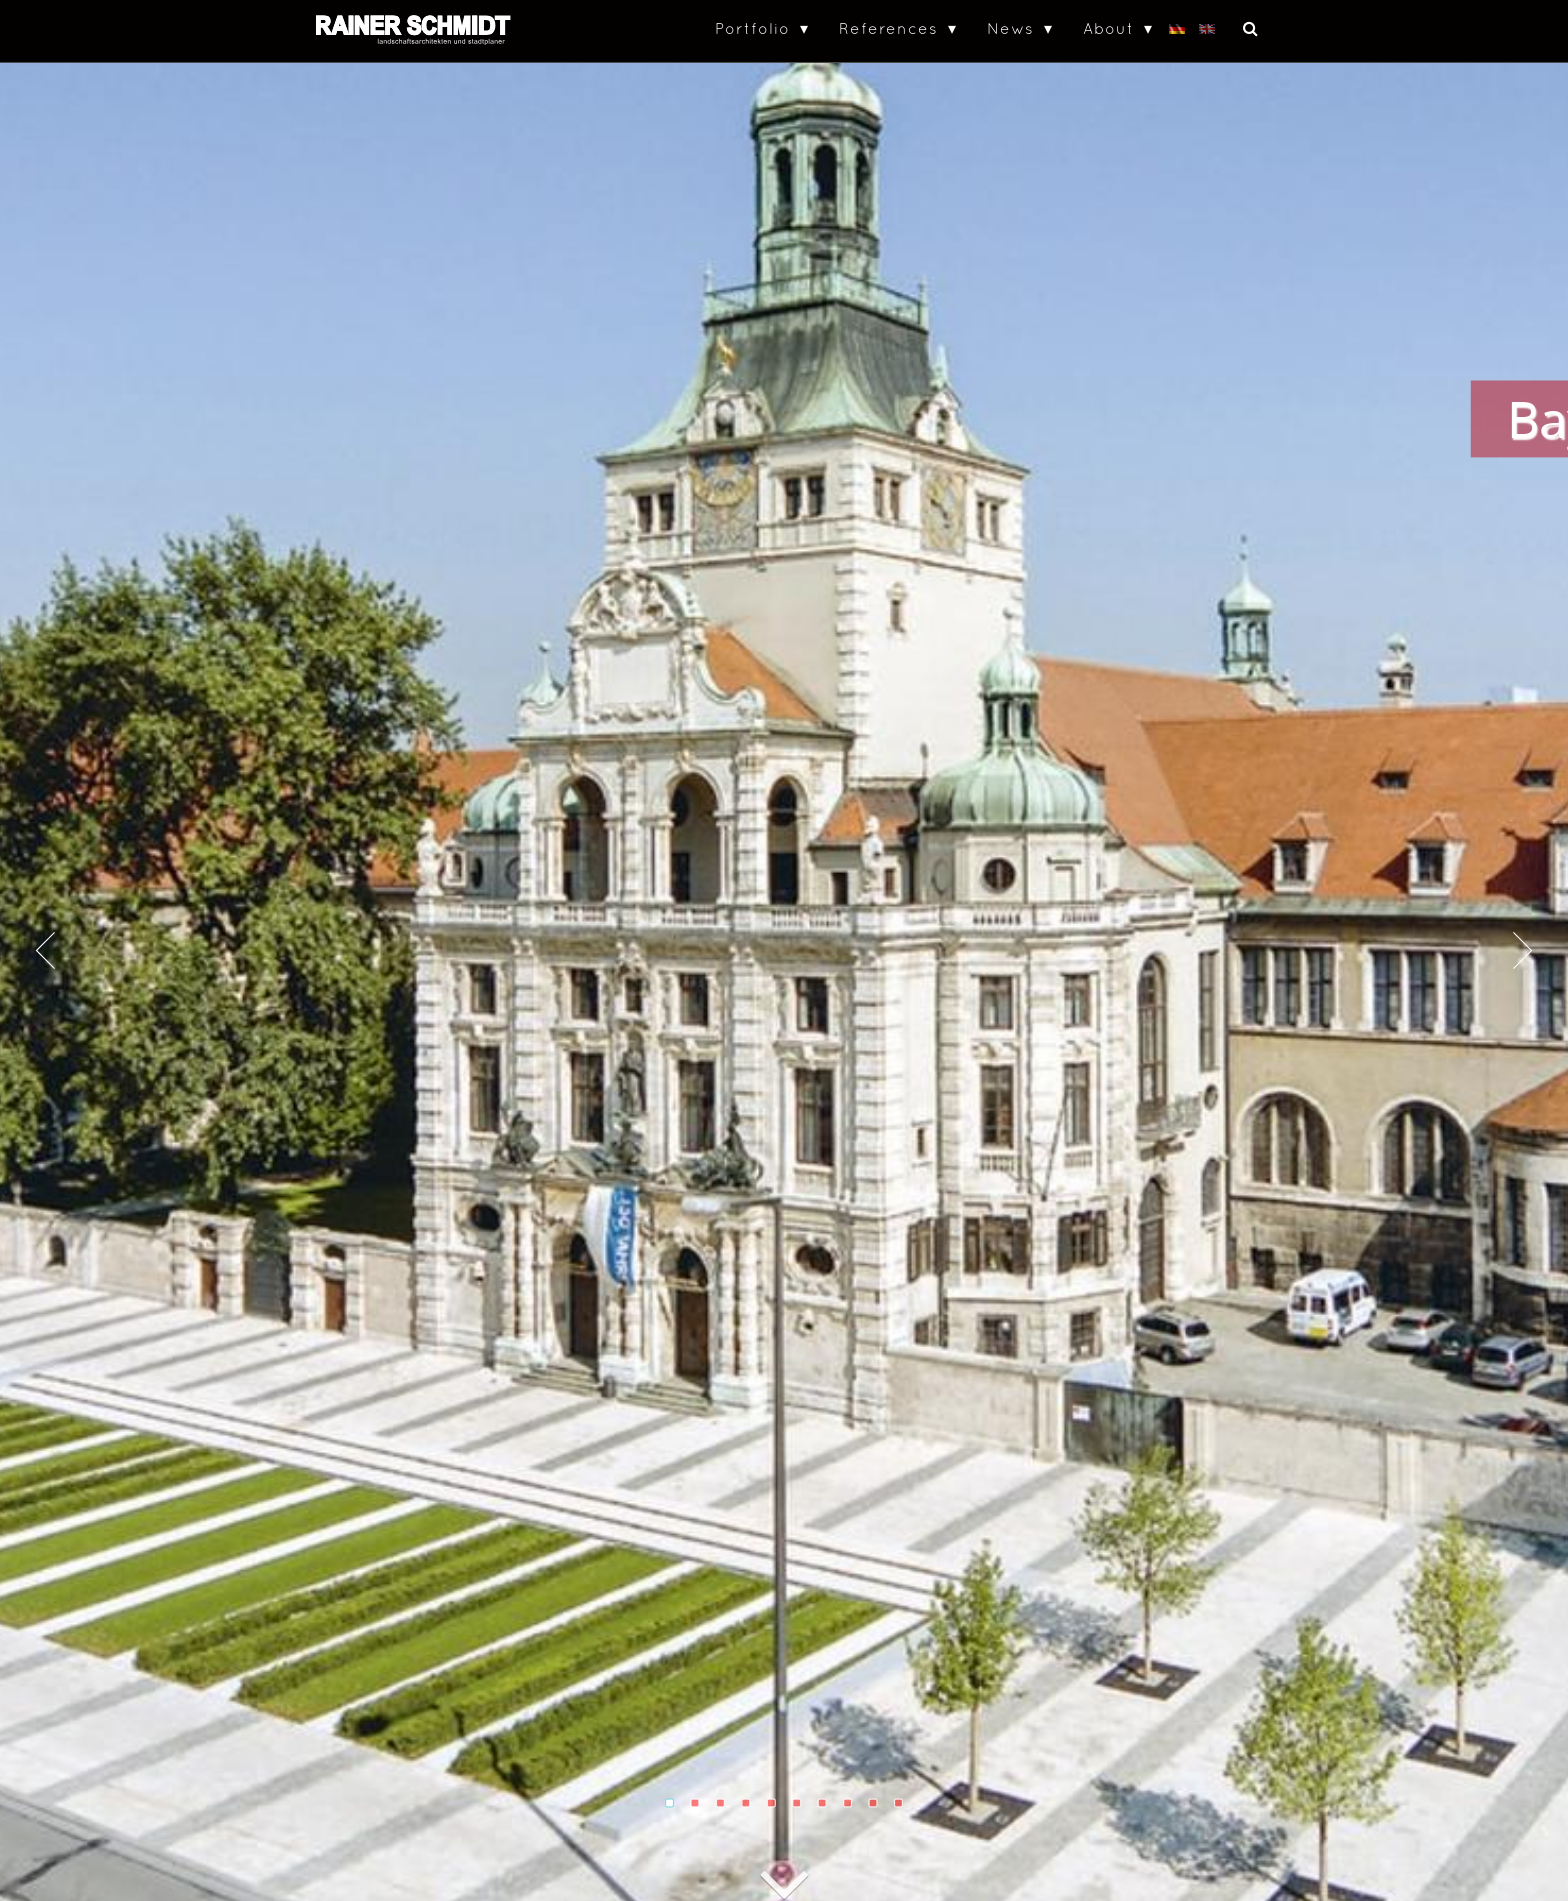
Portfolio (752, 28)
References (888, 28)
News (1010, 28)
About (1108, 28)
